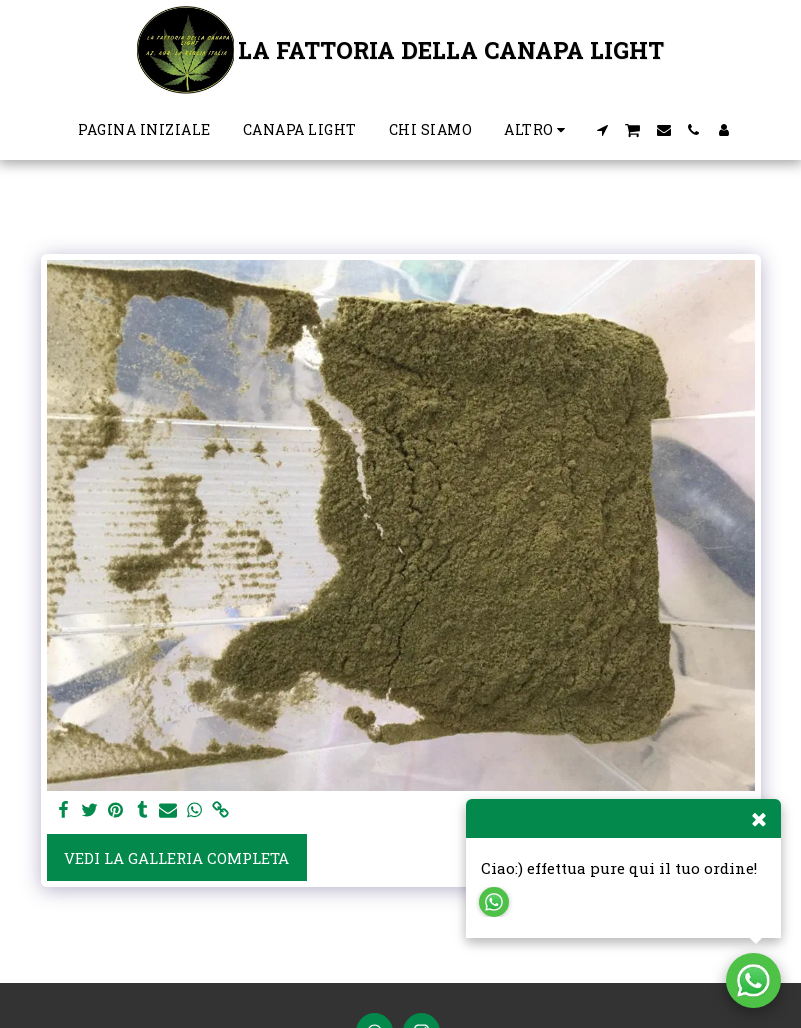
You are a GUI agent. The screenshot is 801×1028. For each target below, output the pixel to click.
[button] (602, 130)
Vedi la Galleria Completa (176, 858)
